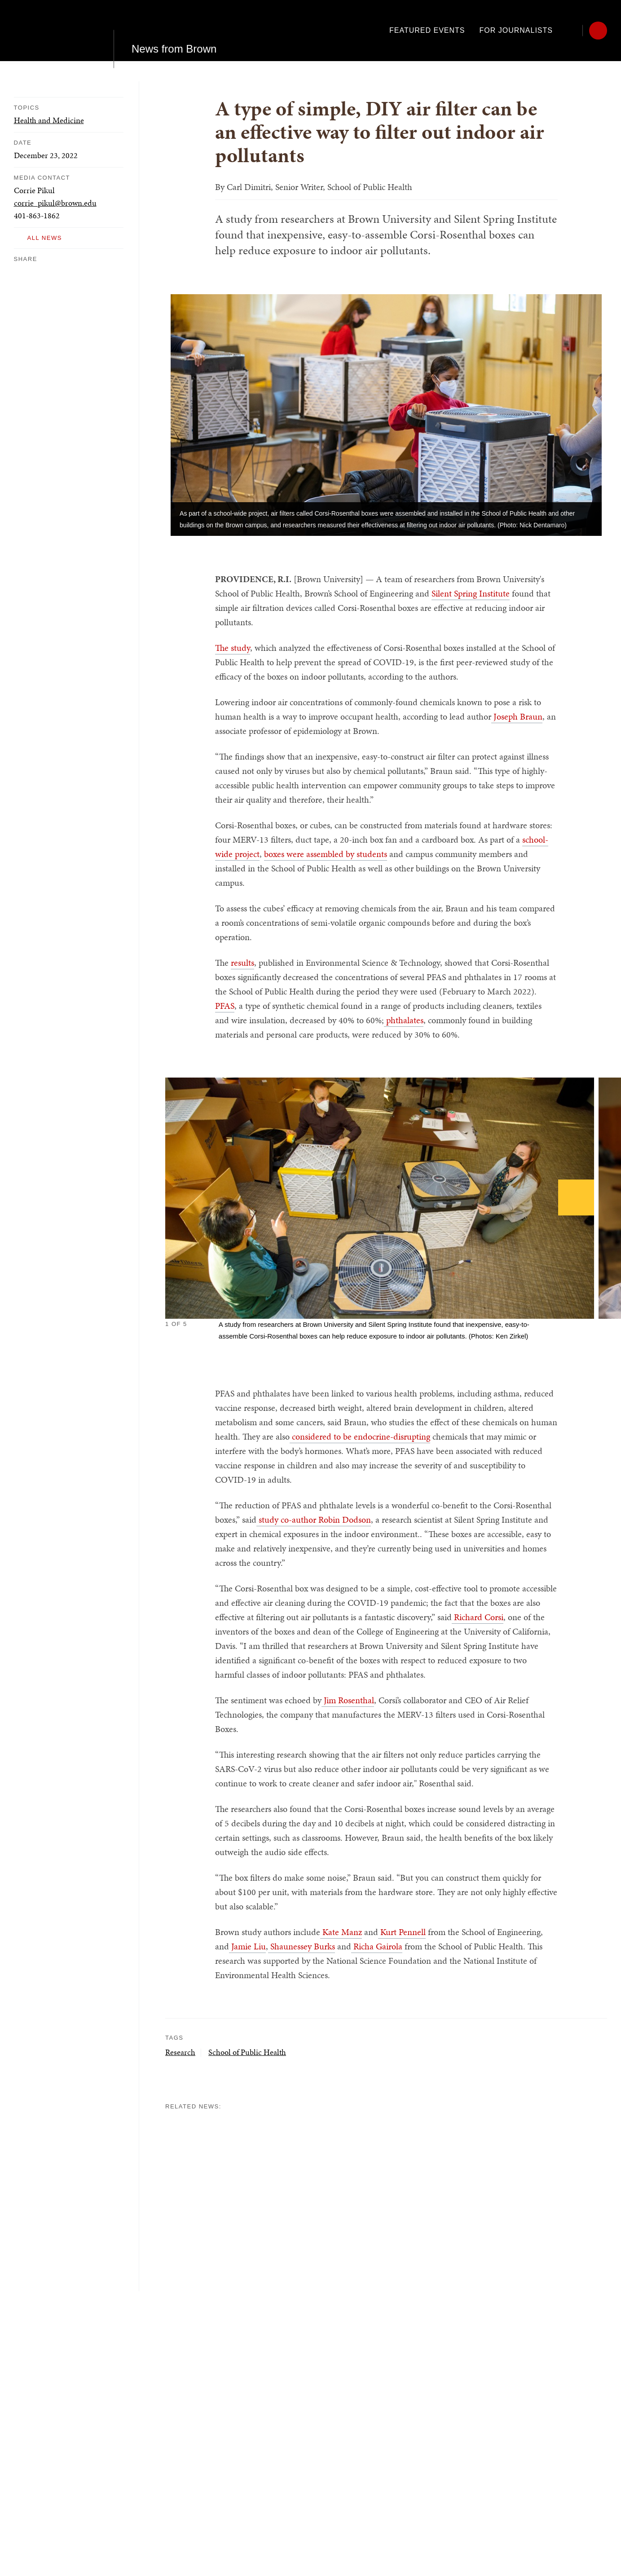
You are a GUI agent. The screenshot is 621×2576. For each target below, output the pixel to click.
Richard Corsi (478, 1617)
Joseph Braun (516, 716)
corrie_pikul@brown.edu (55, 202)
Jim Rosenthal (349, 1700)
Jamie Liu (248, 1946)
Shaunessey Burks (302, 1946)
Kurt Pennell (403, 1932)
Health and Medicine (49, 120)
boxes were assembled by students (325, 854)
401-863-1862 (37, 215)
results (242, 962)
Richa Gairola (377, 1946)
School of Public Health (247, 2052)
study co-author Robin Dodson (313, 1519)
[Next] (576, 1197)
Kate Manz (342, 1932)
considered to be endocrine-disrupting (360, 1436)
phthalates (404, 1020)
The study (232, 647)
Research (180, 2052)
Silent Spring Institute (471, 593)
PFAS (224, 1005)
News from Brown (174, 30)
